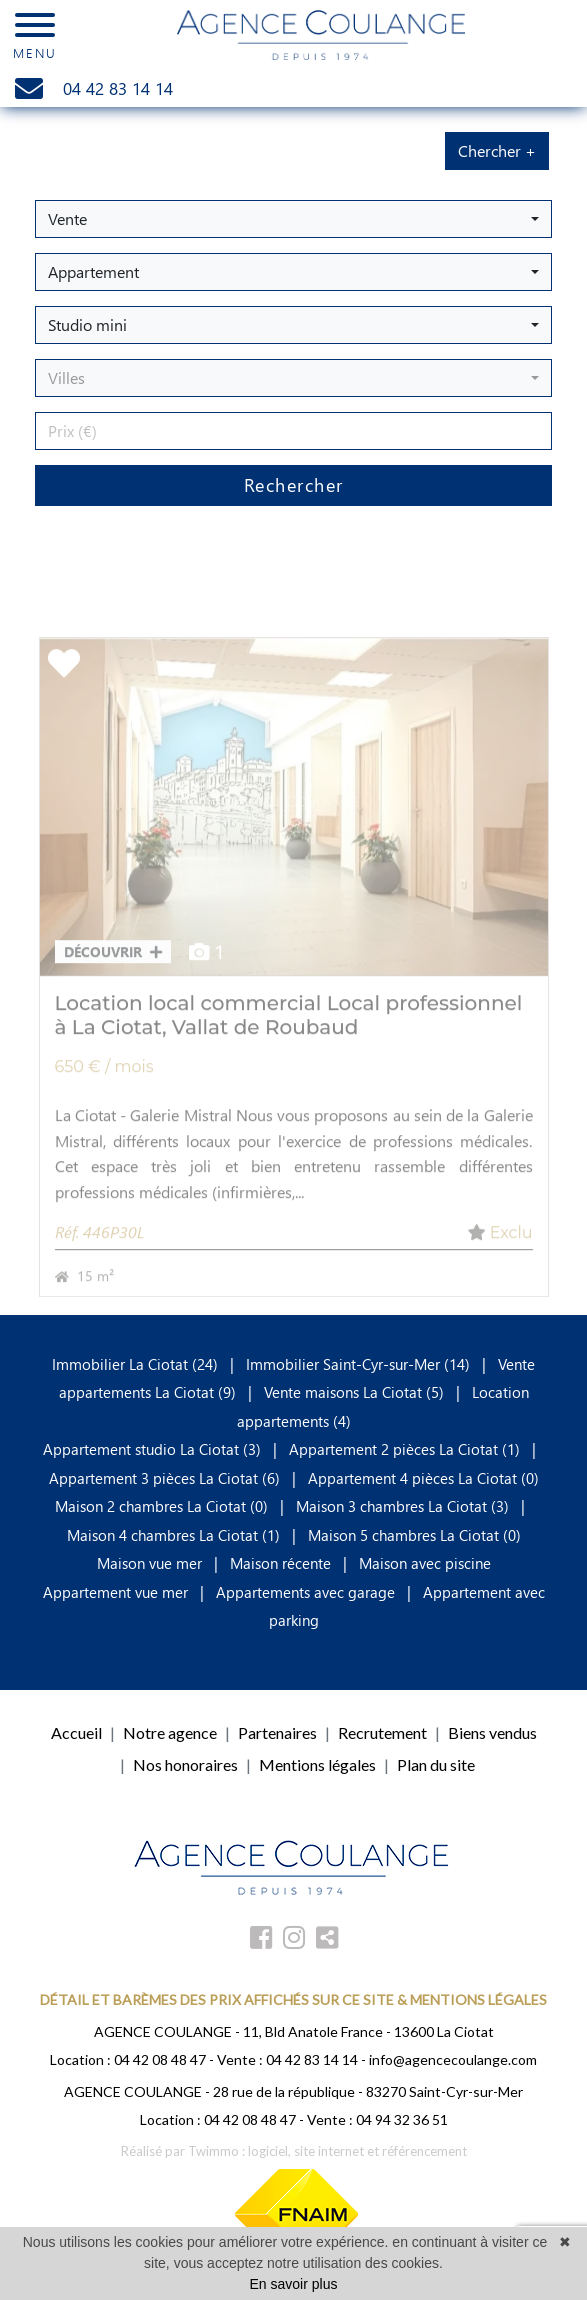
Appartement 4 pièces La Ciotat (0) (423, 1478)
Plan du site (436, 1764)
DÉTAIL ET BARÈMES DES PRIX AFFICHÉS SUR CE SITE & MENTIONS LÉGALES (293, 1999)
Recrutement (382, 1732)
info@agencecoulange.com (453, 2059)
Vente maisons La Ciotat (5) (354, 1392)
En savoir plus (294, 2284)
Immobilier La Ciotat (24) (137, 1364)
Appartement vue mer (115, 1592)
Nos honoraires (185, 1764)
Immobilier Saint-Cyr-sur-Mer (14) (360, 1364)
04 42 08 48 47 (160, 2059)
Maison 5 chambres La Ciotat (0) (414, 1535)
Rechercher (294, 485)
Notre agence (170, 1732)
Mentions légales (317, 1764)
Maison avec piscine (425, 1563)
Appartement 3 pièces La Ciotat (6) (164, 1478)
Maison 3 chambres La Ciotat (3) (402, 1506)
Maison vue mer (149, 1563)
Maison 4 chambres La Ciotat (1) (173, 1535)
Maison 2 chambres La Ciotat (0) (161, 1506)
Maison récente (280, 1563)
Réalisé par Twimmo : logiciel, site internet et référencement (294, 2151)
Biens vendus (492, 1732)
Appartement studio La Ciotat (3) (152, 1449)
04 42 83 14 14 (312, 2059)
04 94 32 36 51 (402, 2119)
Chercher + (497, 150)
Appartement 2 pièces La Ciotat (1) (404, 1449)
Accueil (76, 1732)
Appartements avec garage (305, 1592)
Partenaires (277, 1732)
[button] (293, 219)
